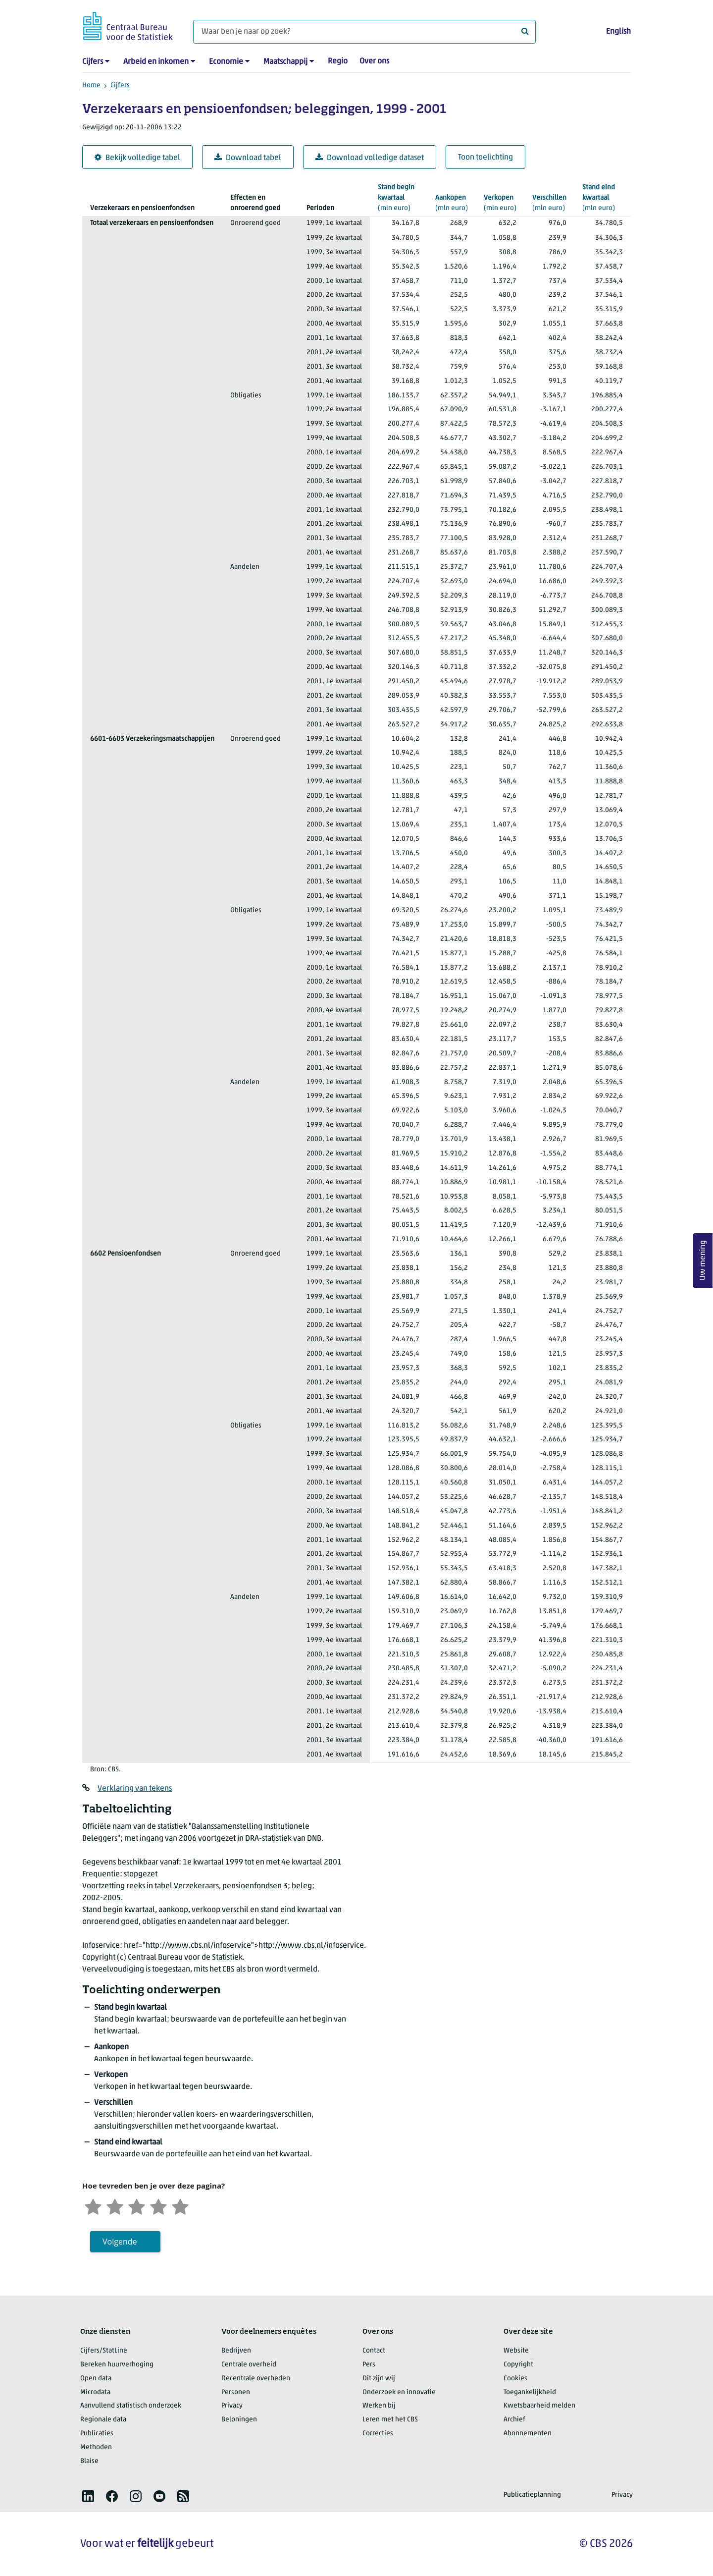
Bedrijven (236, 2351)
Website (516, 2351)
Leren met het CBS (390, 2419)
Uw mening (703, 1260)
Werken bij (379, 2406)
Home (91, 85)
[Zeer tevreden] (180, 2205)
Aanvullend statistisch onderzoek (130, 2406)
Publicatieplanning (532, 2495)
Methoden (96, 2447)
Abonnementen (528, 2433)
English (618, 32)
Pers (368, 2364)
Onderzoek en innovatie (399, 2392)
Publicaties (96, 2433)
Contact (373, 2351)
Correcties (377, 2433)
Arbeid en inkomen (156, 62)
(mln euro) (398, 197)
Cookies (515, 2378)
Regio (338, 61)
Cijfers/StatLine (103, 2351)
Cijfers (92, 62)
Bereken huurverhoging (116, 2364)
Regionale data (103, 2419)
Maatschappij (285, 62)
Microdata (95, 2392)
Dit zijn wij (378, 2378)
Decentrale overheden (255, 2378)
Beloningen (239, 2419)
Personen (235, 2392)
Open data (95, 2378)
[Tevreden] (158, 2205)
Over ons (374, 61)
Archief (514, 2419)
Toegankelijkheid (530, 2392)
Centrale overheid (248, 2364)
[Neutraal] (137, 2205)
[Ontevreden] (115, 2205)
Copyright (518, 2364)
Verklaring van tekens (135, 1789)
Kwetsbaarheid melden (539, 2406)
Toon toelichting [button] (485, 158)
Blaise (89, 2461)
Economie (226, 62)
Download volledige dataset (369, 158)
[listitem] (88, 2496)
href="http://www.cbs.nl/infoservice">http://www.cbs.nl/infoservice (244, 1946)
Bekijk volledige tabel (137, 158)
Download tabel (247, 158)
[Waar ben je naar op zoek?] (364, 32)
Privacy (232, 2406)
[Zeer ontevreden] (93, 2205)
